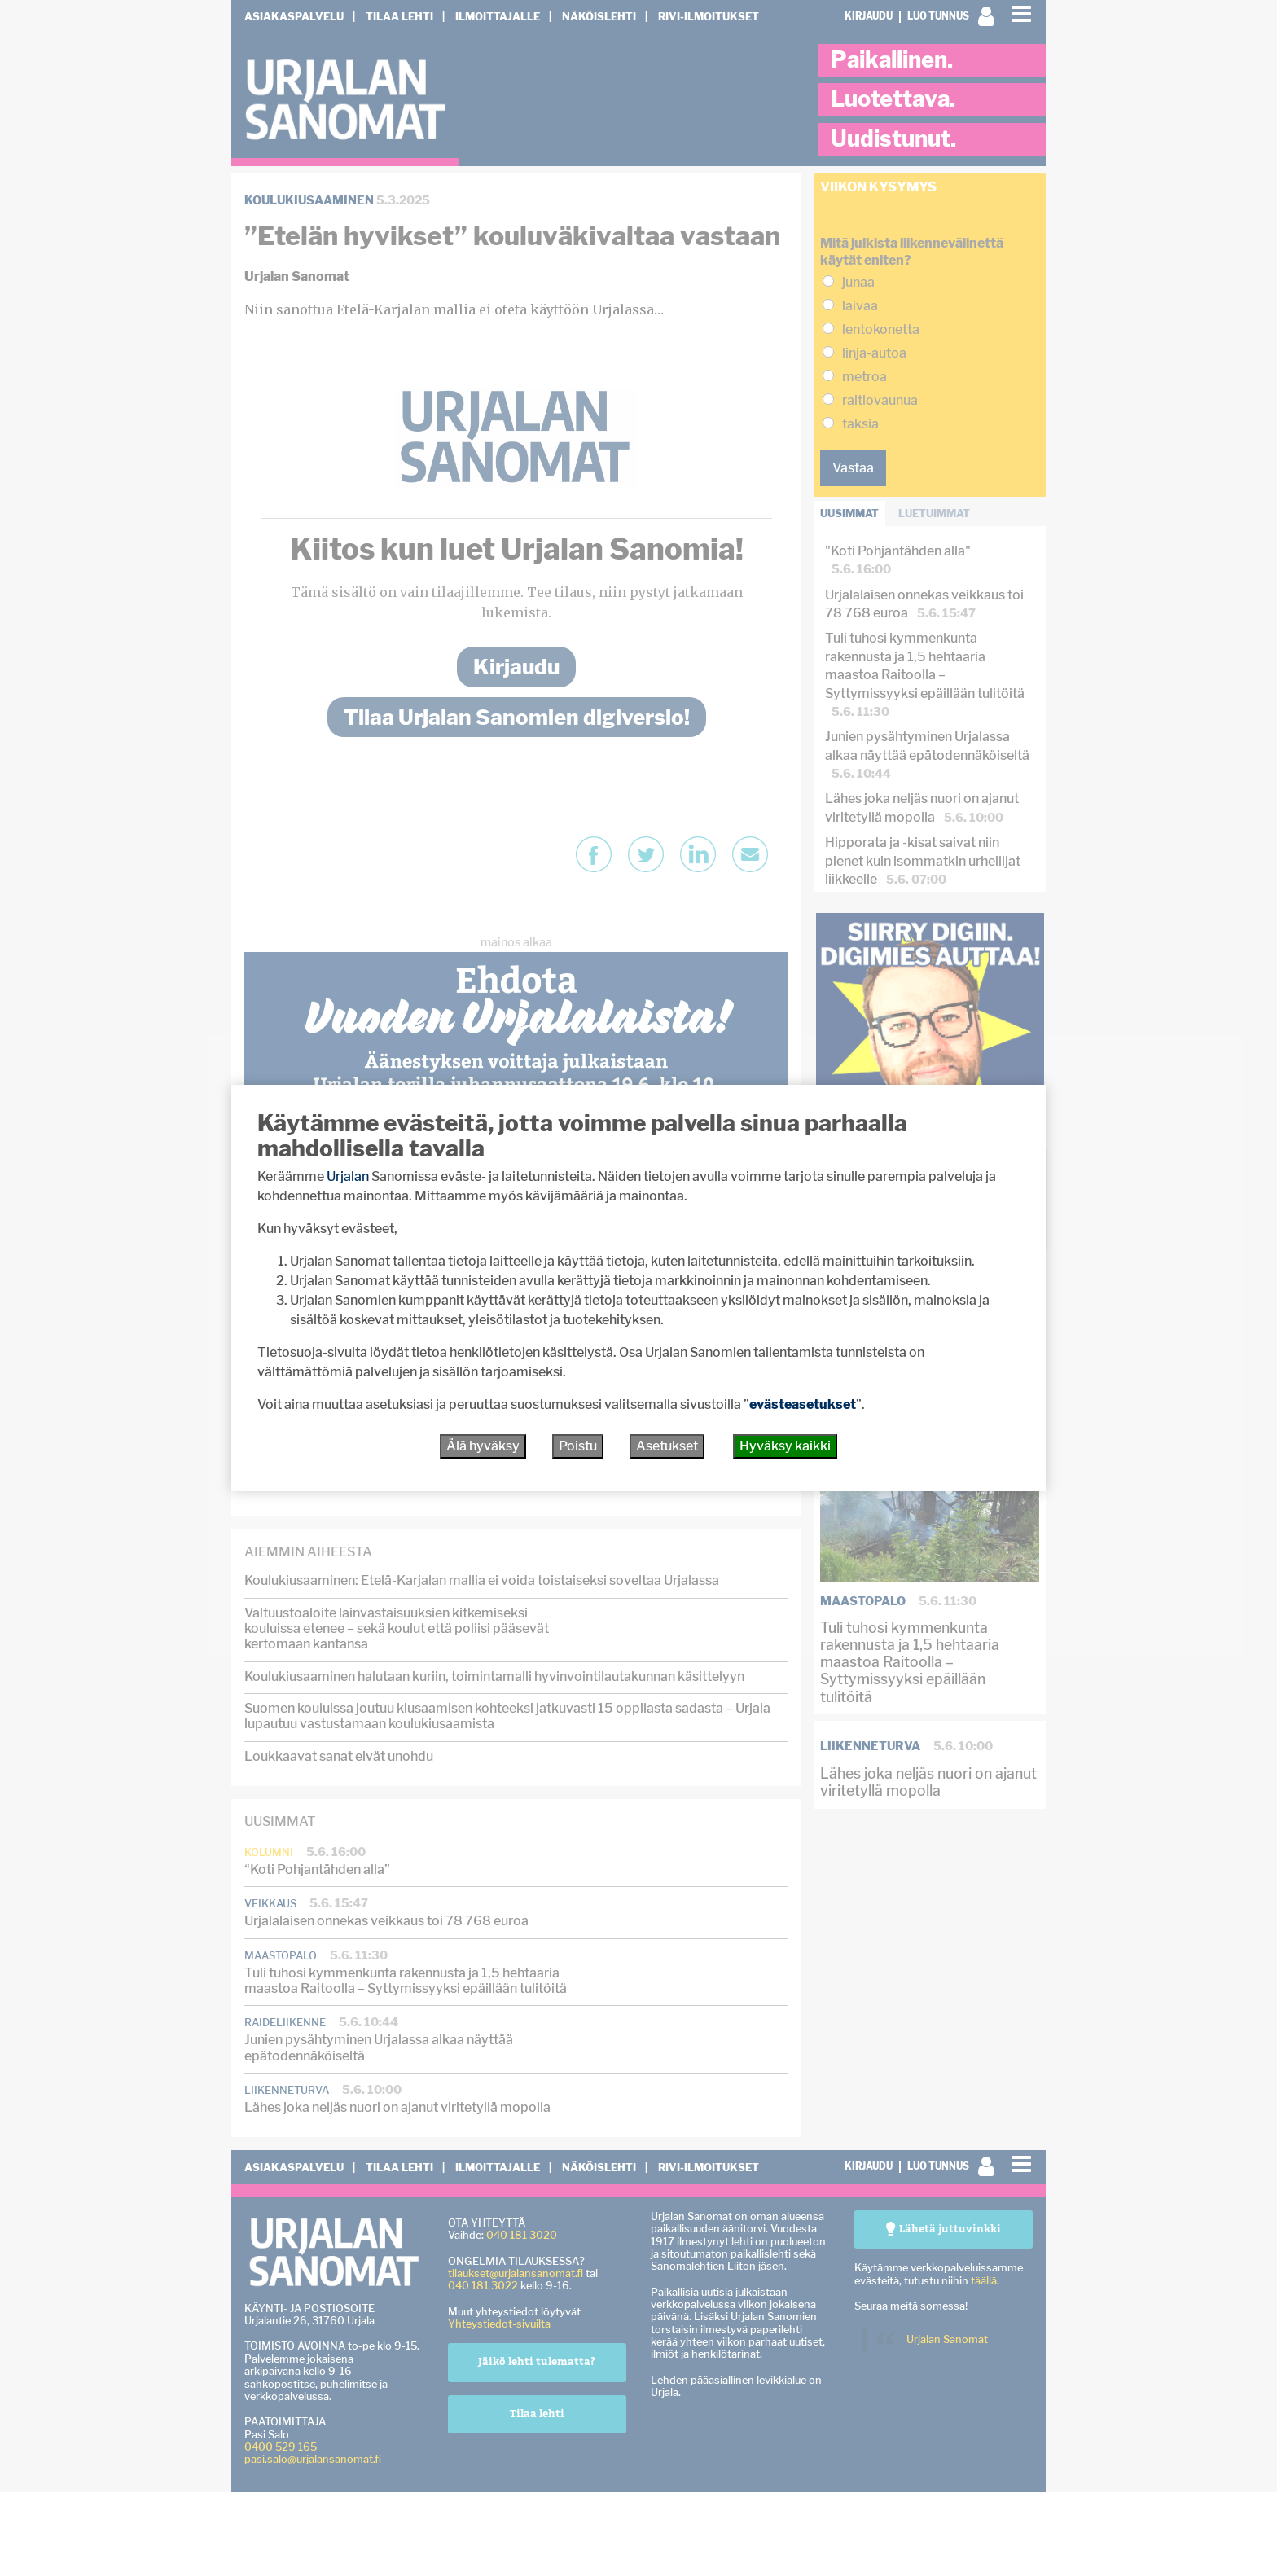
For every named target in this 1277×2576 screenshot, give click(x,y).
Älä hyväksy (483, 1446)
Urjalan (348, 1176)
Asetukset (667, 1446)
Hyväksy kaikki (785, 1446)
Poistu (578, 1446)
